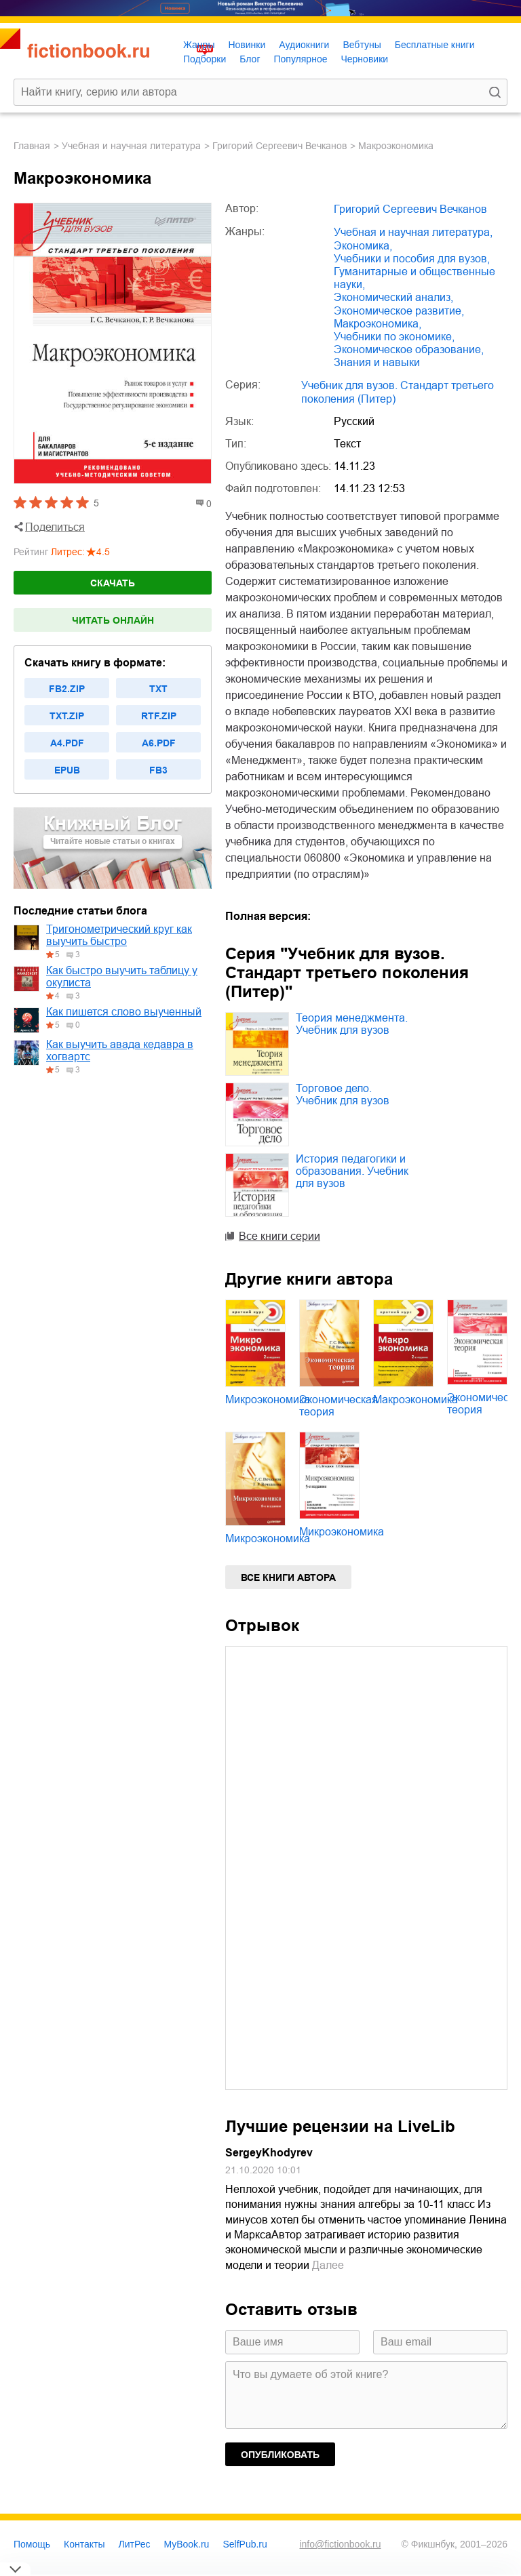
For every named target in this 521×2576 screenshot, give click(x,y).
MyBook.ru (187, 2544)
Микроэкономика (267, 1399)
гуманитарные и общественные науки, (414, 278)
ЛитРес (135, 2544)
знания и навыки (377, 362)
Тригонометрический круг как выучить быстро (119, 935)
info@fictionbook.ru (340, 2544)
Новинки (246, 44)
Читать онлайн (113, 620)
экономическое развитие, (399, 311)
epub (67, 770)
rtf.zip (158, 715)
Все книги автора (288, 1577)
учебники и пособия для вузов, (412, 258)
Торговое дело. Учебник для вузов (342, 1094)
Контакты (84, 2544)
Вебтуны (362, 44)
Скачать (112, 583)
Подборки (204, 59)
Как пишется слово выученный (123, 1012)
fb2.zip (67, 688)
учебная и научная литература (131, 145)
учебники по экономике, (394, 336)
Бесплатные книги (435, 44)
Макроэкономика (415, 1399)
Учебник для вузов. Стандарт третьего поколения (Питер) (397, 392)
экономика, (363, 245)
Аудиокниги (304, 44)
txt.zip (67, 715)
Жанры (198, 44)
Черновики (364, 59)
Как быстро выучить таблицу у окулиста (121, 976)
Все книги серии (279, 1236)
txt (158, 688)
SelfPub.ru (245, 2544)
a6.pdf (159, 743)
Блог (249, 59)
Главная (32, 145)
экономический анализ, (393, 297)
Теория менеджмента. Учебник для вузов (352, 1024)
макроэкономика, (377, 323)
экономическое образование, (409, 349)
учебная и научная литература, (413, 232)
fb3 (158, 770)
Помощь (32, 2544)
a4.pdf (67, 743)
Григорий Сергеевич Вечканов (279, 145)
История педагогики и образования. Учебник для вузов (352, 1171)
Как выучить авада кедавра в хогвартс (119, 1050)
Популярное (301, 59)
